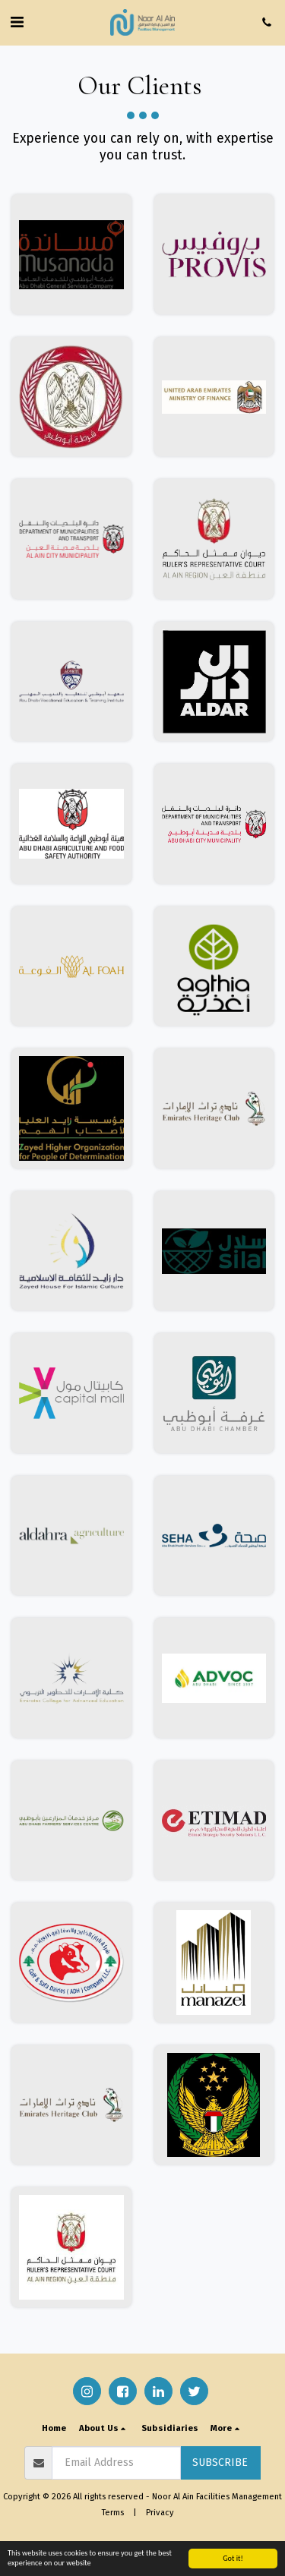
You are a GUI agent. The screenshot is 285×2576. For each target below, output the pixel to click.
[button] (17, 22)
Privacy (160, 2513)
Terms (113, 2513)
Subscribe (220, 2462)
